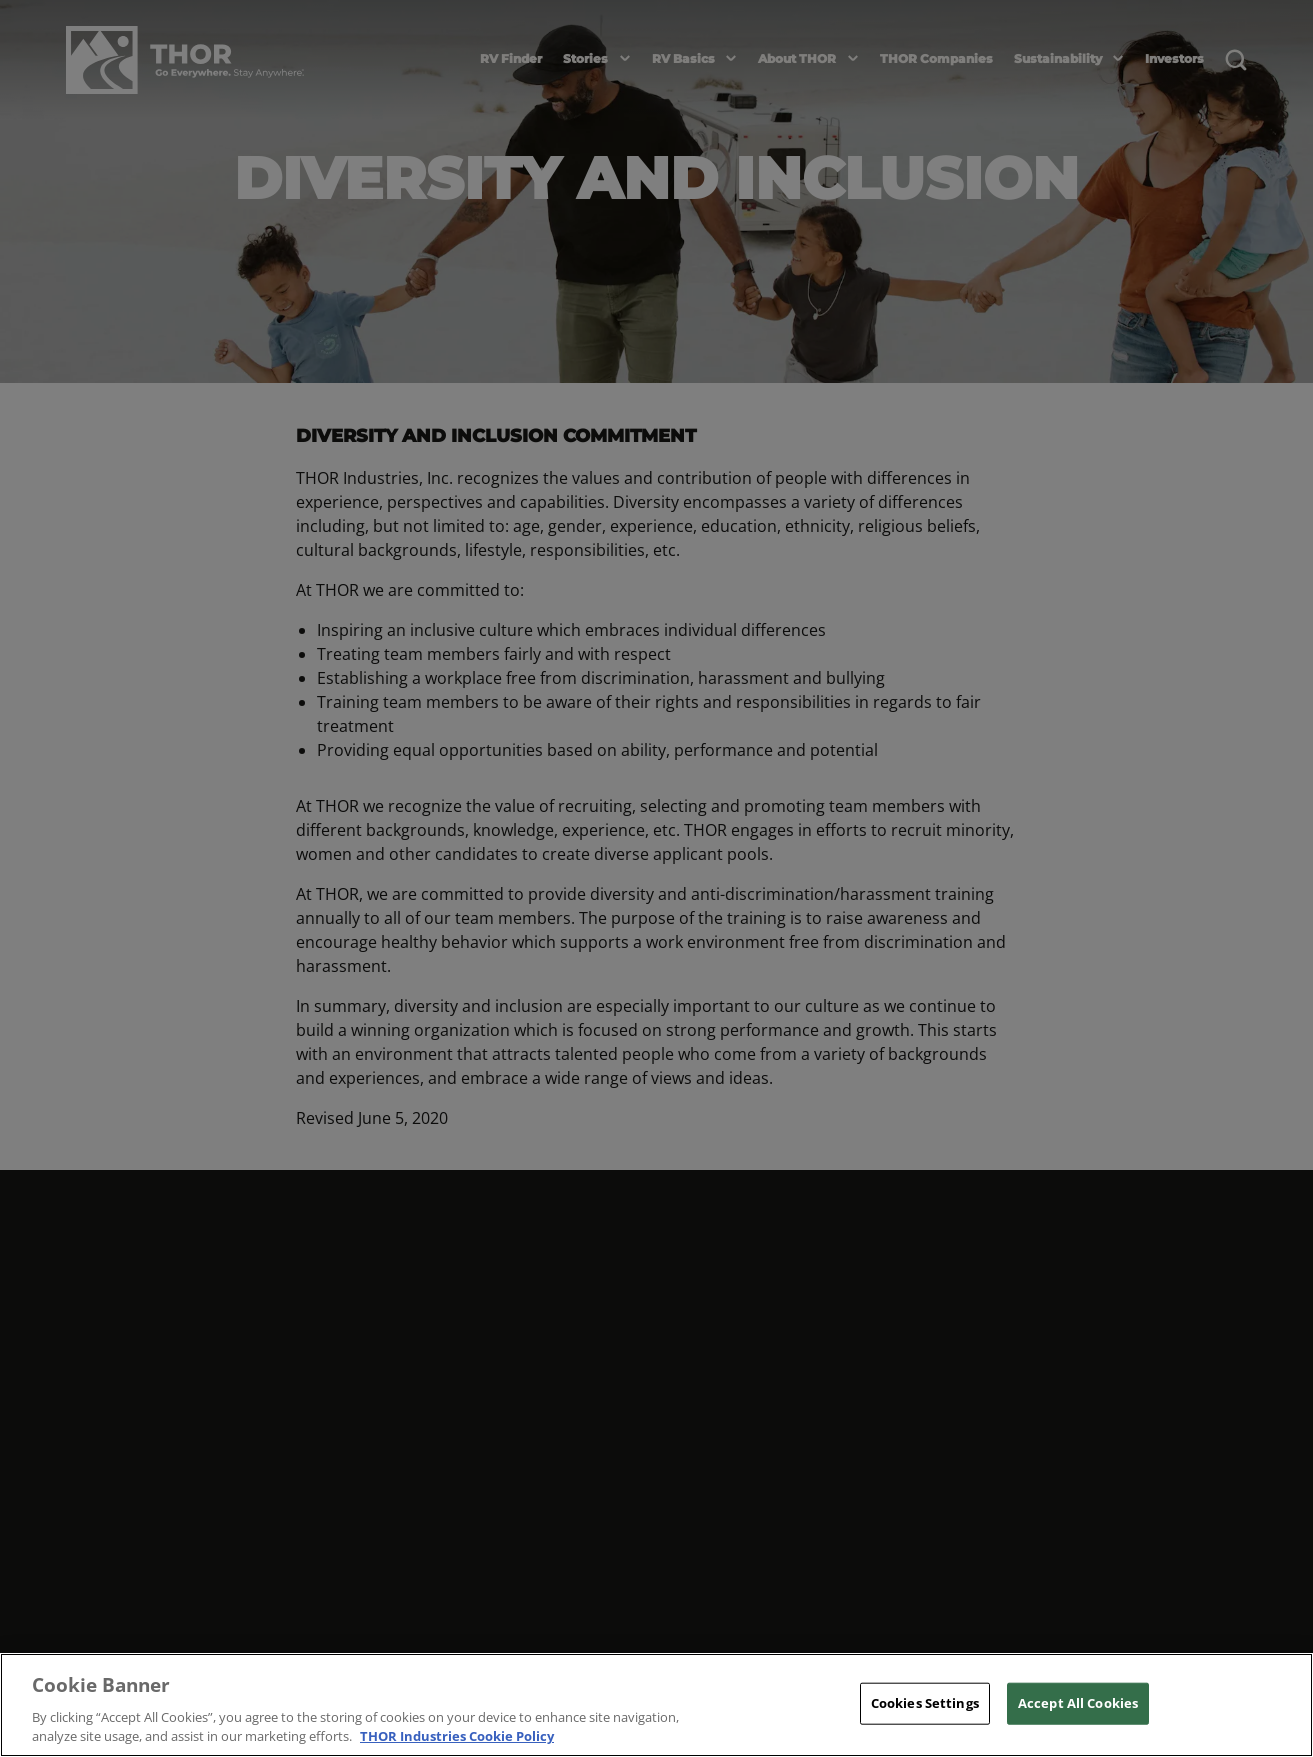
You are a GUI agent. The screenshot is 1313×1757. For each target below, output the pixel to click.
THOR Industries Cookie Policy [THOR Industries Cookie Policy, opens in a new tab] (457, 1736)
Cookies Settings (925, 1703)
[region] (656, 1705)
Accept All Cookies (1078, 1703)
